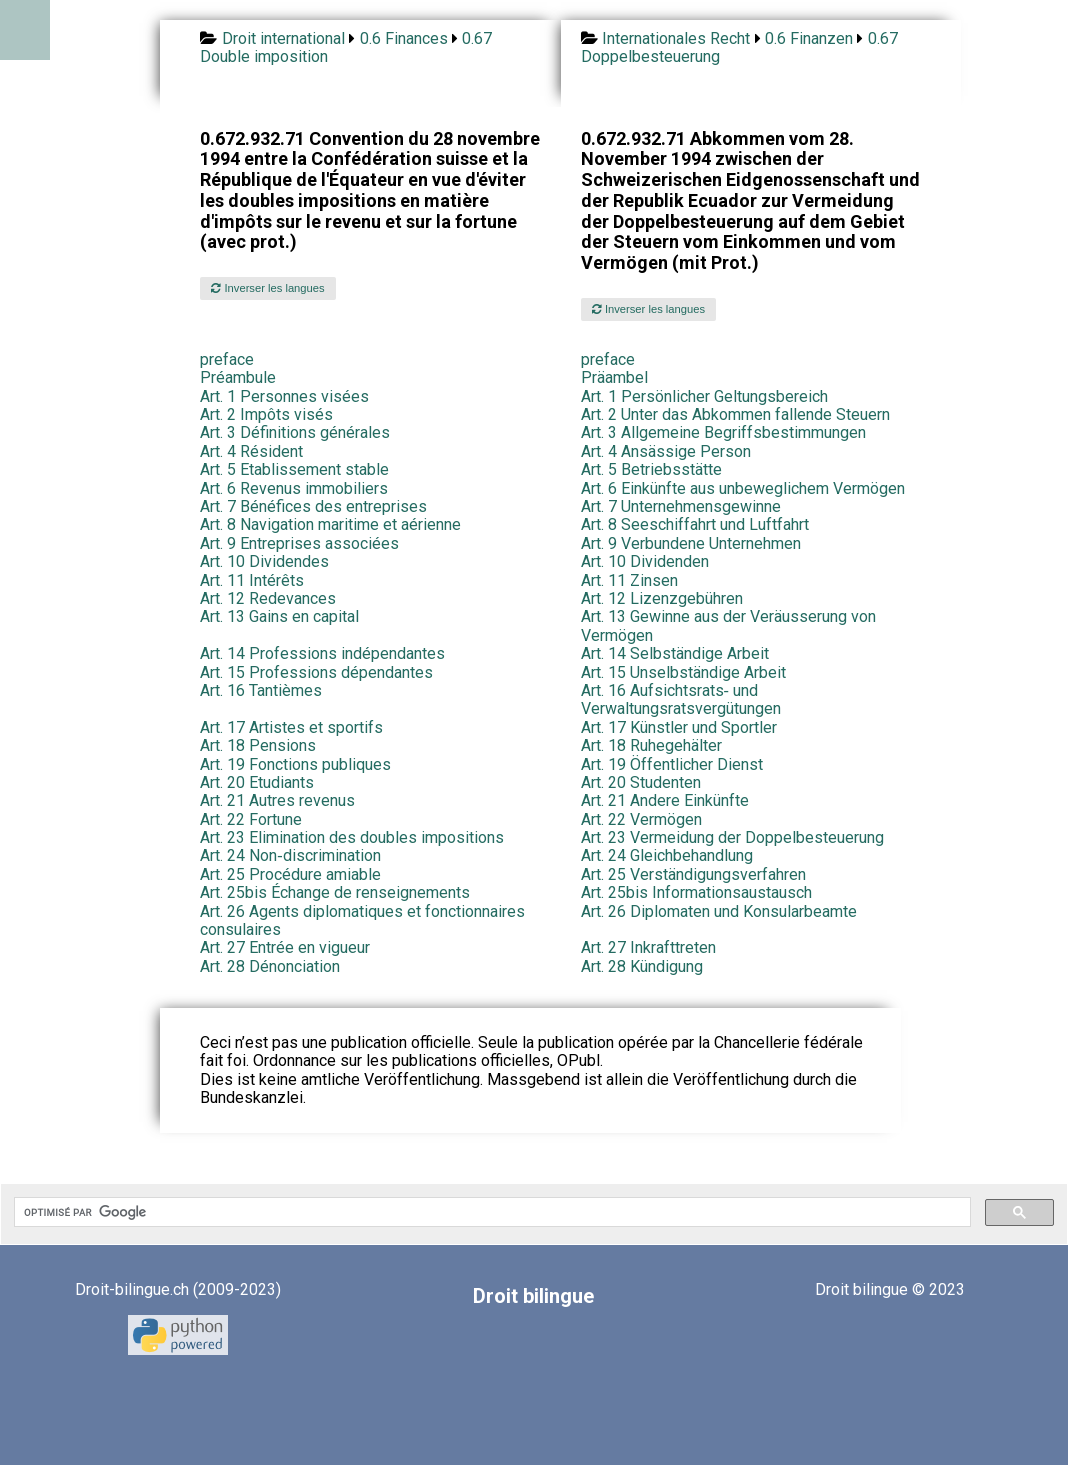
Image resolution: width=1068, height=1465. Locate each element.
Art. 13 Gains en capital (279, 616)
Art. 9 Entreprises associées (299, 543)
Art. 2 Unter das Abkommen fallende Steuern (735, 414)
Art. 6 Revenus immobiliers (294, 488)
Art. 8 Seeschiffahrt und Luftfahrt (695, 524)
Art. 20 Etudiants (257, 782)
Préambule (238, 377)
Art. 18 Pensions (258, 745)
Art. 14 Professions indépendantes (322, 653)
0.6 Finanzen (809, 38)
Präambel (614, 377)
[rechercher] (490, 1212)
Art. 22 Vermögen (641, 819)
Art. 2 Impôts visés (266, 414)
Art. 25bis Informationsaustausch (696, 892)
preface (227, 359)
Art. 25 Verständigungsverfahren (693, 874)
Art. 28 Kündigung (642, 966)
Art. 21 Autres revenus (277, 800)
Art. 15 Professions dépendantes (316, 672)
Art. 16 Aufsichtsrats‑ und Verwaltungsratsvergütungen (681, 699)
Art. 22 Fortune (251, 819)
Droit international (283, 38)
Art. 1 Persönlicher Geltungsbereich (704, 396)
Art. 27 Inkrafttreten (648, 947)
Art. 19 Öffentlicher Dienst (672, 764)
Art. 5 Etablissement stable (294, 469)
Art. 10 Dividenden (645, 561)
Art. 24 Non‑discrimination (290, 855)
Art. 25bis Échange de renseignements (335, 892)
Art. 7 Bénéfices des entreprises (313, 506)
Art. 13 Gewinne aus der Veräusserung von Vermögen (728, 625)
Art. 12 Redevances (268, 598)
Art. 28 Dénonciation (270, 966)
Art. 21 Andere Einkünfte (665, 800)
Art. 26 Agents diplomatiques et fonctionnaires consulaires (362, 920)
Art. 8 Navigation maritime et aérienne (330, 524)
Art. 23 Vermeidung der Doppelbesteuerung (732, 837)
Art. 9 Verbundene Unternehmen (691, 543)
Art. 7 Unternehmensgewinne (681, 506)
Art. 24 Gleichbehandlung (667, 855)
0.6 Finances (404, 38)
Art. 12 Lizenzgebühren (662, 598)
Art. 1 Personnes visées (284, 396)
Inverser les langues (267, 288)
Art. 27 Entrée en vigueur (285, 947)
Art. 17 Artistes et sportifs (291, 727)
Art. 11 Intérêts (252, 580)
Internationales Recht (676, 38)
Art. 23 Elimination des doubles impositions (352, 837)
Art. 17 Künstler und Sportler (679, 727)
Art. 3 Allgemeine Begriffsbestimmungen (723, 432)
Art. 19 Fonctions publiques (295, 764)
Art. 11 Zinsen (629, 580)
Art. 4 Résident (251, 451)
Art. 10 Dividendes (264, 561)
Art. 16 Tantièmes (261, 690)
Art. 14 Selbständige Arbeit (675, 653)
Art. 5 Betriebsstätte (651, 469)
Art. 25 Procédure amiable (290, 874)
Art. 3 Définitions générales (295, 432)
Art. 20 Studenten (641, 782)
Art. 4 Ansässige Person (666, 451)
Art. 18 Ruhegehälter (651, 745)
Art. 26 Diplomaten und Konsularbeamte (719, 911)
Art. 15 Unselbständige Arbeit (683, 672)
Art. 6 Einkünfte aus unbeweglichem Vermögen (743, 488)
